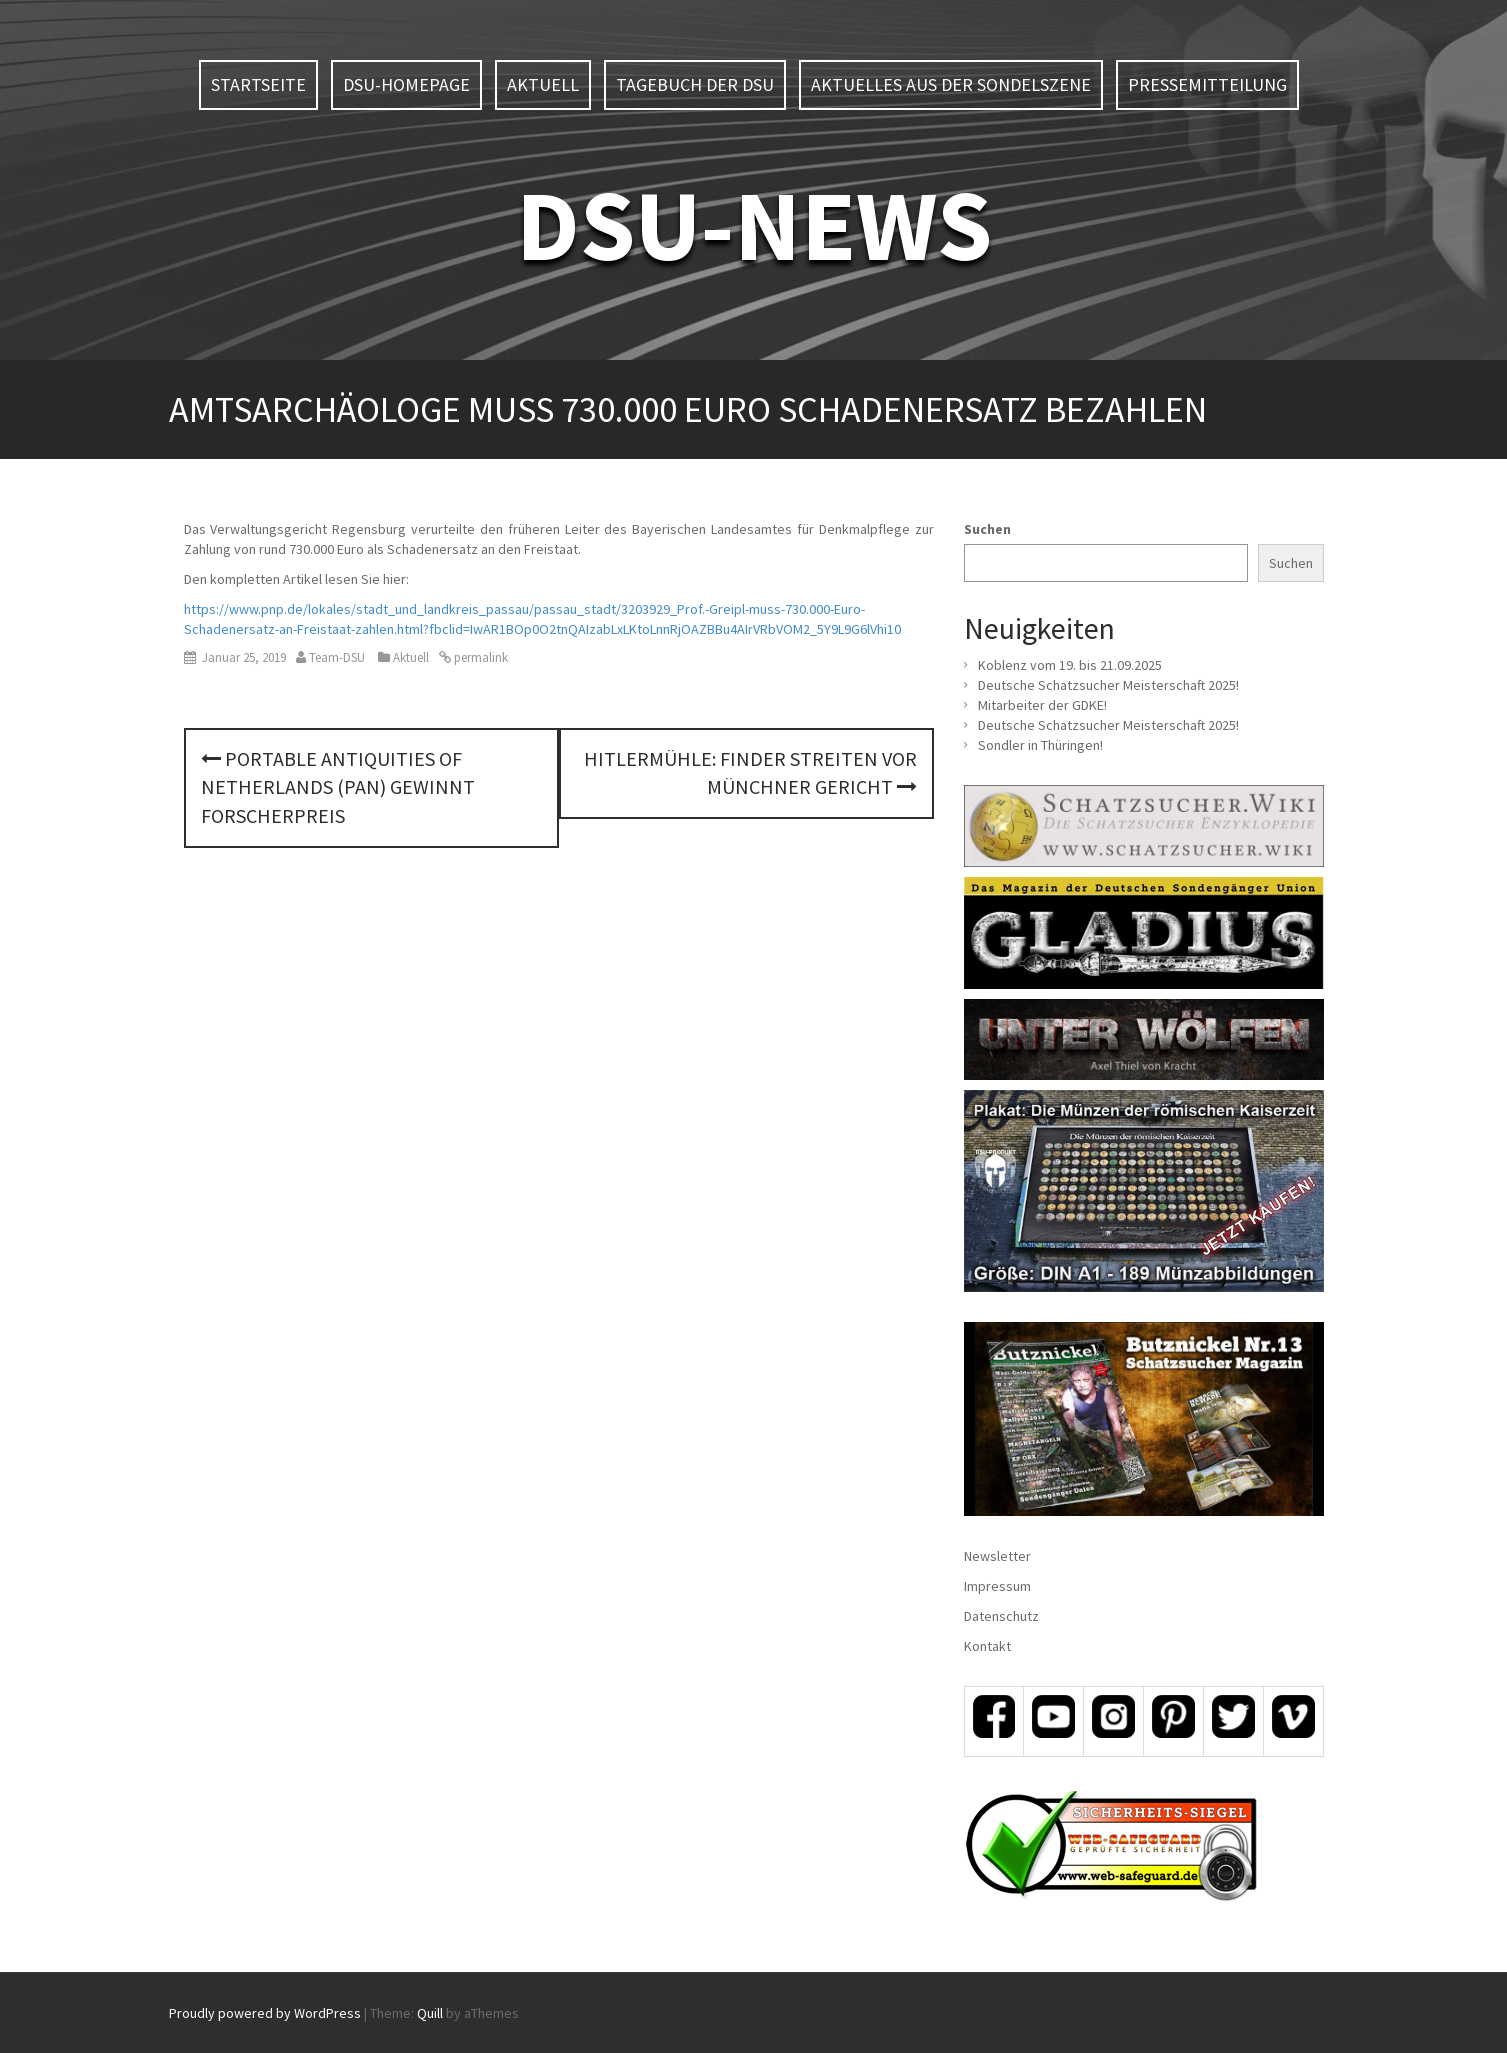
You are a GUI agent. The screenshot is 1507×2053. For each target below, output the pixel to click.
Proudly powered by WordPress (265, 2013)
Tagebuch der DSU (695, 84)
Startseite (258, 84)
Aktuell (543, 84)
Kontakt (987, 1646)
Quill (430, 2013)
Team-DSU (337, 657)
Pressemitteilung (1207, 84)
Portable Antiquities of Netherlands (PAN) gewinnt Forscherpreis (338, 787)
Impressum (997, 1586)
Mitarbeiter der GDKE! (1042, 705)
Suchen (987, 529)
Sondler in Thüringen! (1040, 745)
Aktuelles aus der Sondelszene (951, 84)
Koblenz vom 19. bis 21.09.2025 (1070, 665)
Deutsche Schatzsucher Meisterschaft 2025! (1108, 685)
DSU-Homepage (406, 84)
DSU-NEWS (754, 224)
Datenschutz (1001, 1616)
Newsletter (997, 1556)
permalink (479, 657)
